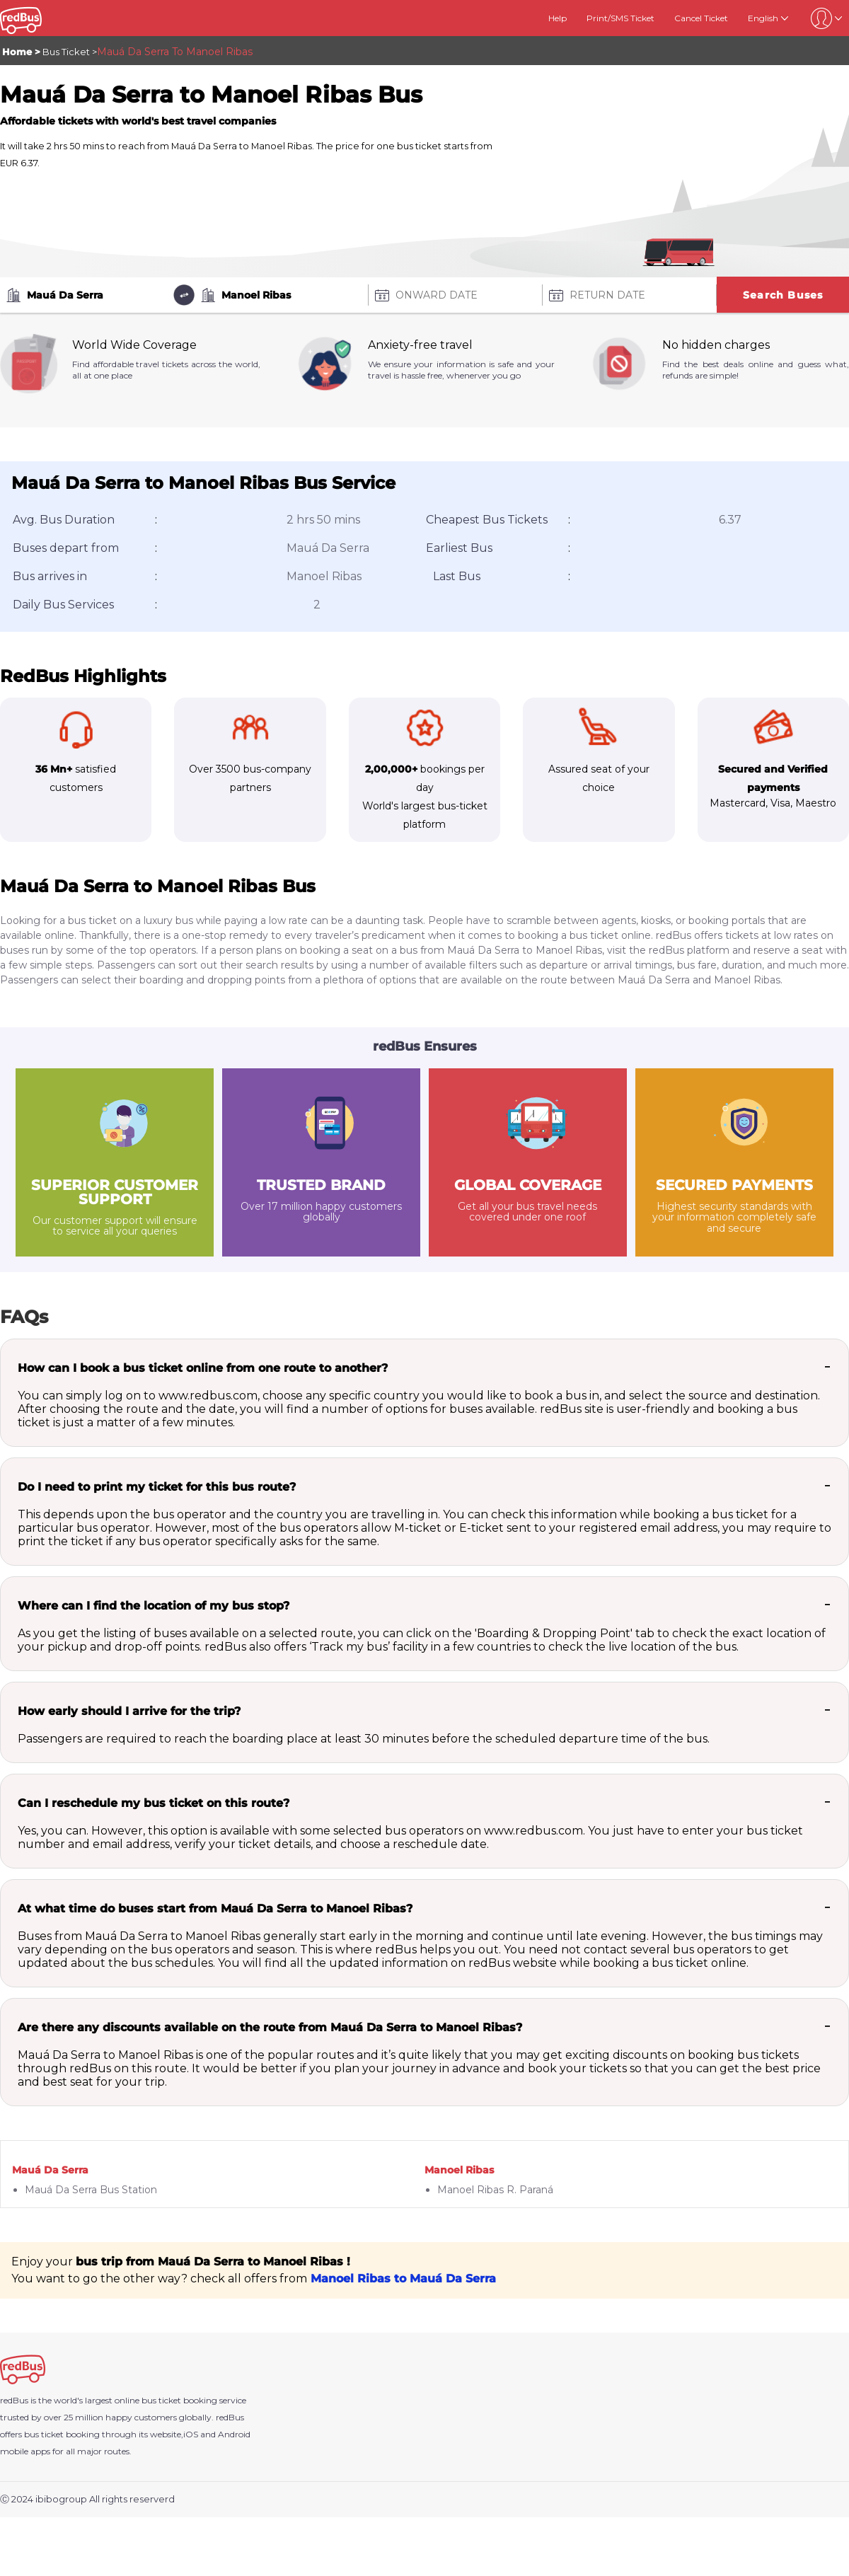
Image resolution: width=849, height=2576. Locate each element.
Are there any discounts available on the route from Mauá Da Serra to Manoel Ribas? (270, 2027)
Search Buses (783, 295)
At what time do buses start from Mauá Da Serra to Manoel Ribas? (215, 1908)
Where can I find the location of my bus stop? (153, 1605)
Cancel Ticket (701, 18)
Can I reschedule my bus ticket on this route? (153, 1803)
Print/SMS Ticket (620, 18)
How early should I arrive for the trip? (129, 1711)
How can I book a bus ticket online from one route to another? (203, 1368)
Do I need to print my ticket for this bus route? (157, 1487)
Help (557, 18)
